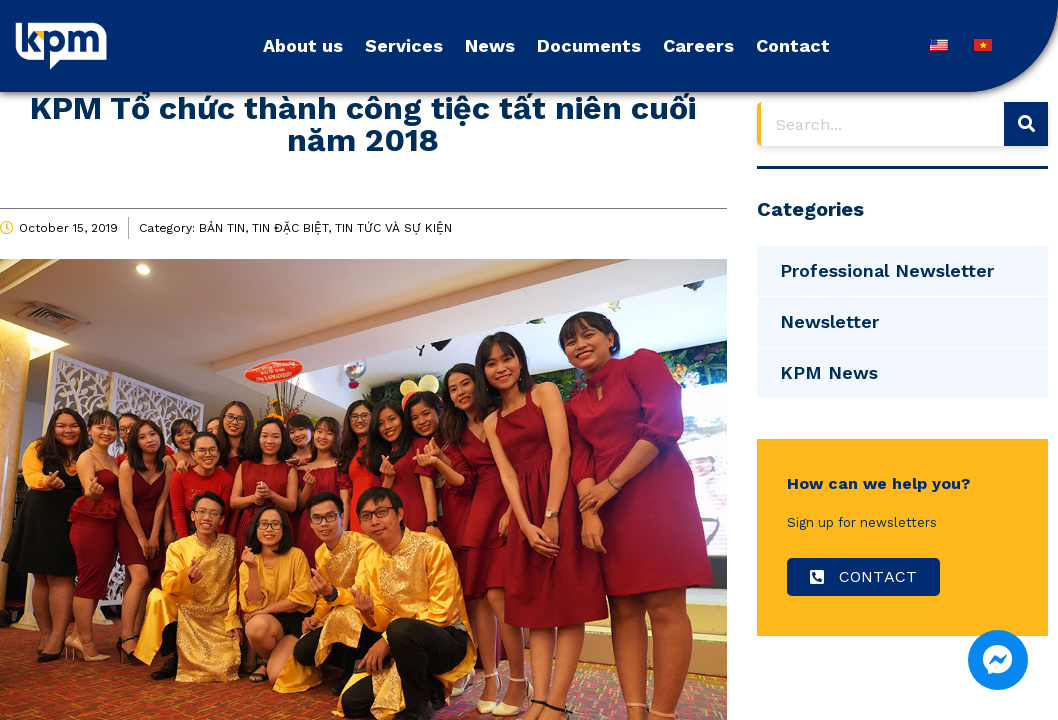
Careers (698, 45)
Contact (793, 45)
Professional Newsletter (887, 270)
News (490, 45)
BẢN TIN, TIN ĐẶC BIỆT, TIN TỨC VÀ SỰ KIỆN (325, 228)
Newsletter (829, 321)
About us (303, 45)
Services (404, 45)
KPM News (829, 372)
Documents (589, 45)
